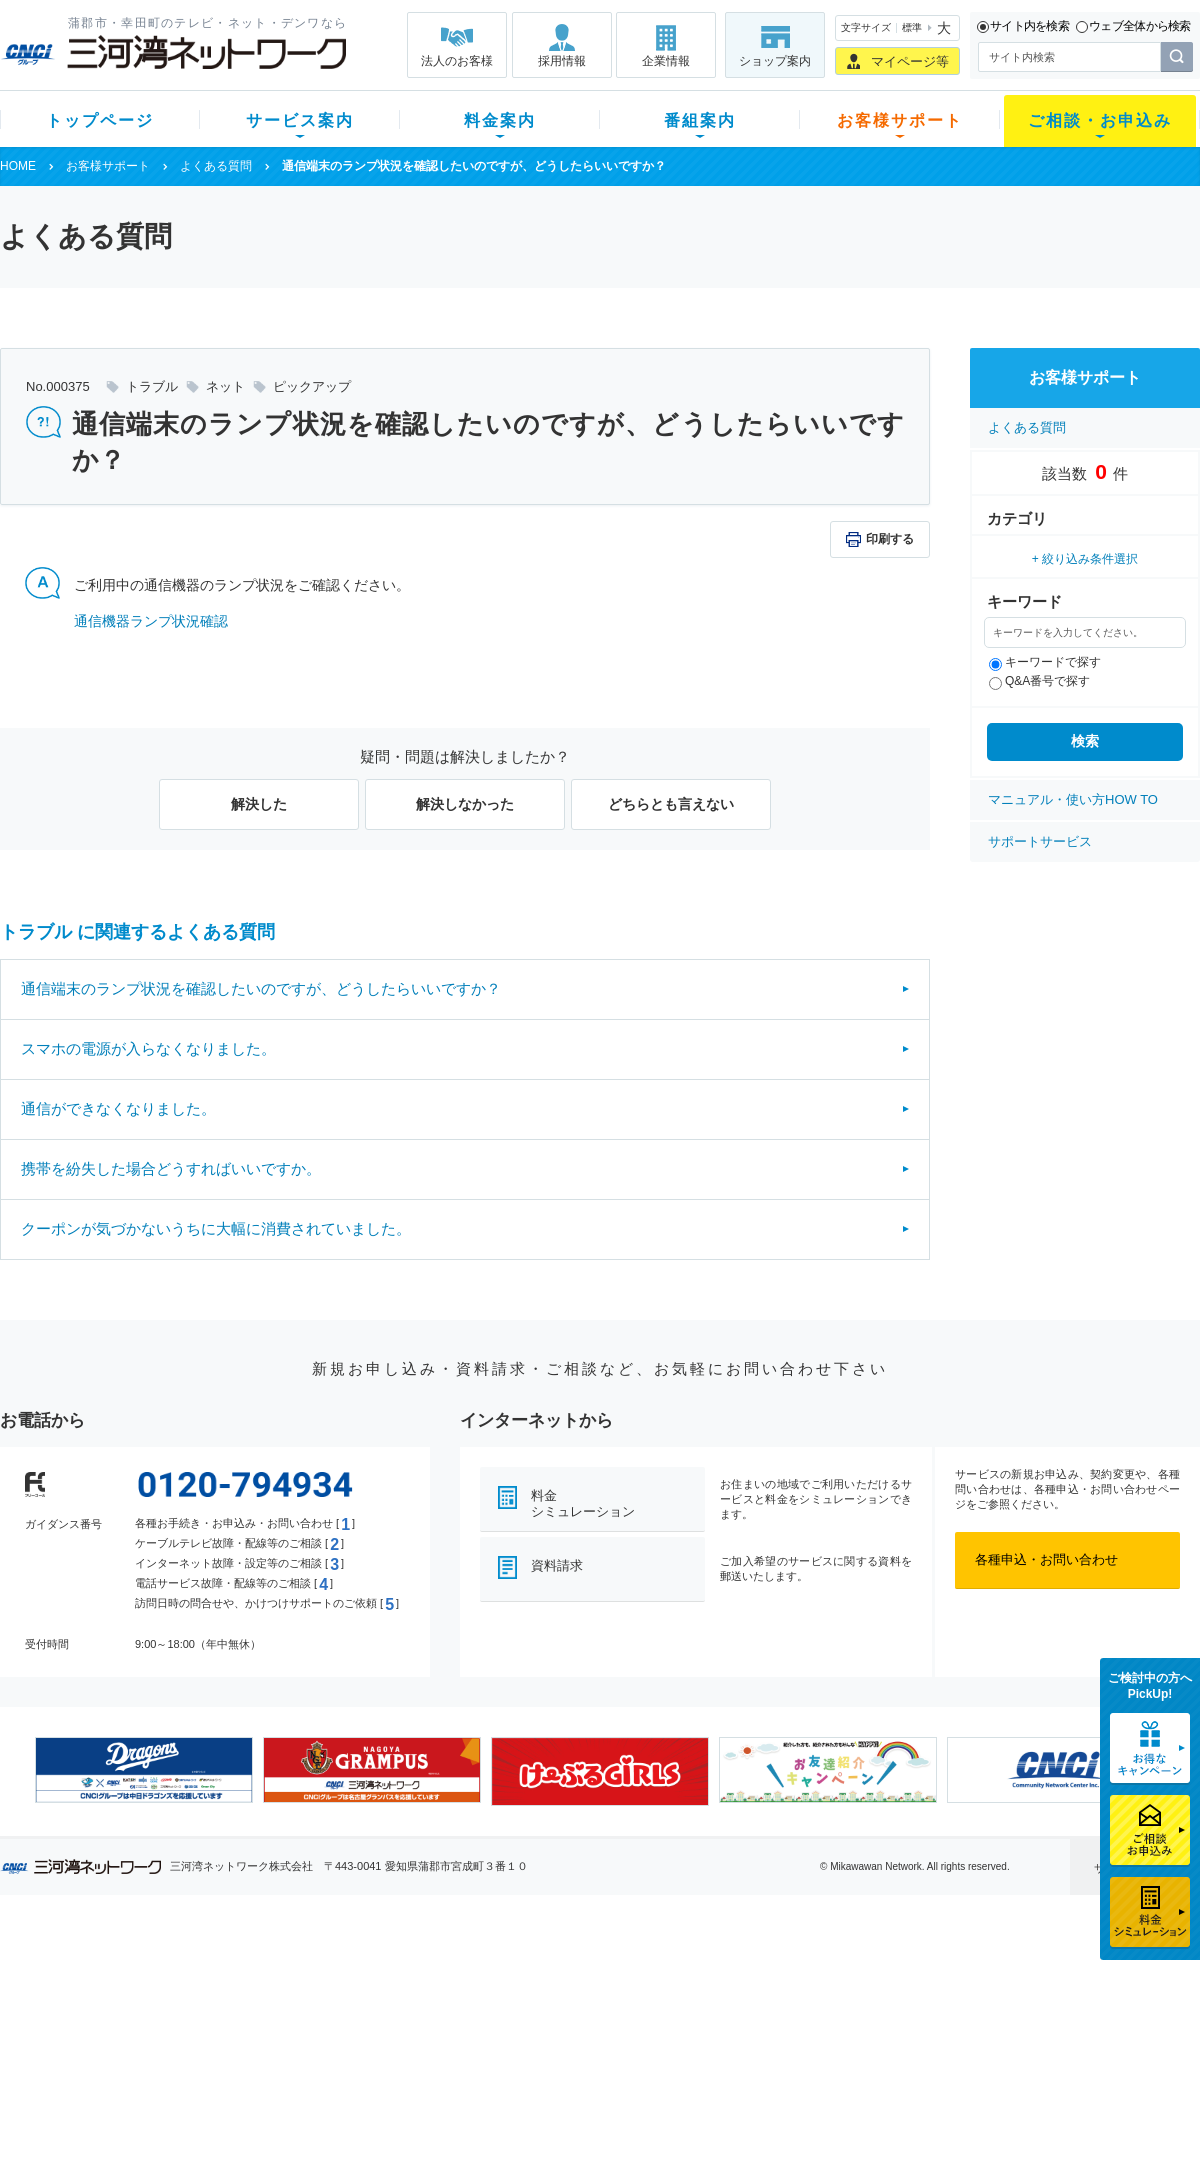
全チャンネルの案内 (584, 2044)
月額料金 (403, 2000)
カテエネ (255, 2104)
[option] (144, 1770)
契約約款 (255, 2130)
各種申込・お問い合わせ (1046, 1559)
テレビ (248, 1974)
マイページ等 (910, 61)
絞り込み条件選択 (1090, 559)
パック (396, 2052)
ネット (248, 2000)
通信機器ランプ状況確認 (151, 621)
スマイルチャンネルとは (597, 1974)
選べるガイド (119, 2026)
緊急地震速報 (268, 2078)
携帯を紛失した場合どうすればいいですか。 (171, 1168)
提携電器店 (855, 2000)
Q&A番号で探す (1039, 681)
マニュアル (706, 2000)
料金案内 (500, 120)
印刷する (890, 539)
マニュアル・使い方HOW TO (1073, 799)
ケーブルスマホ (274, 2052)
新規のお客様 (119, 1974)
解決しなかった (465, 804)
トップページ (100, 120)
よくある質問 (216, 166)
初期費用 (403, 1974)
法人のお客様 (457, 61)
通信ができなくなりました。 (118, 1108)
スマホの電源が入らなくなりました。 (148, 1048)
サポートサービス (1040, 841)
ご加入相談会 (862, 2026)
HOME (18, 166)
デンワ (248, 2026)
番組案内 (700, 120)
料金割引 (403, 2026)
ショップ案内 (775, 61)
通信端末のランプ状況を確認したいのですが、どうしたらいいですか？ (261, 988)
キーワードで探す (1045, 662)
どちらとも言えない (671, 804)
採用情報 (562, 61)
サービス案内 (300, 120)
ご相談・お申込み (1100, 120)
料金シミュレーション (583, 1504)
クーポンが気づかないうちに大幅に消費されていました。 (216, 1228)
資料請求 (557, 1565)
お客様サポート (900, 120)
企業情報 (666, 61)
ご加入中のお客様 (132, 2000)
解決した (259, 804)
